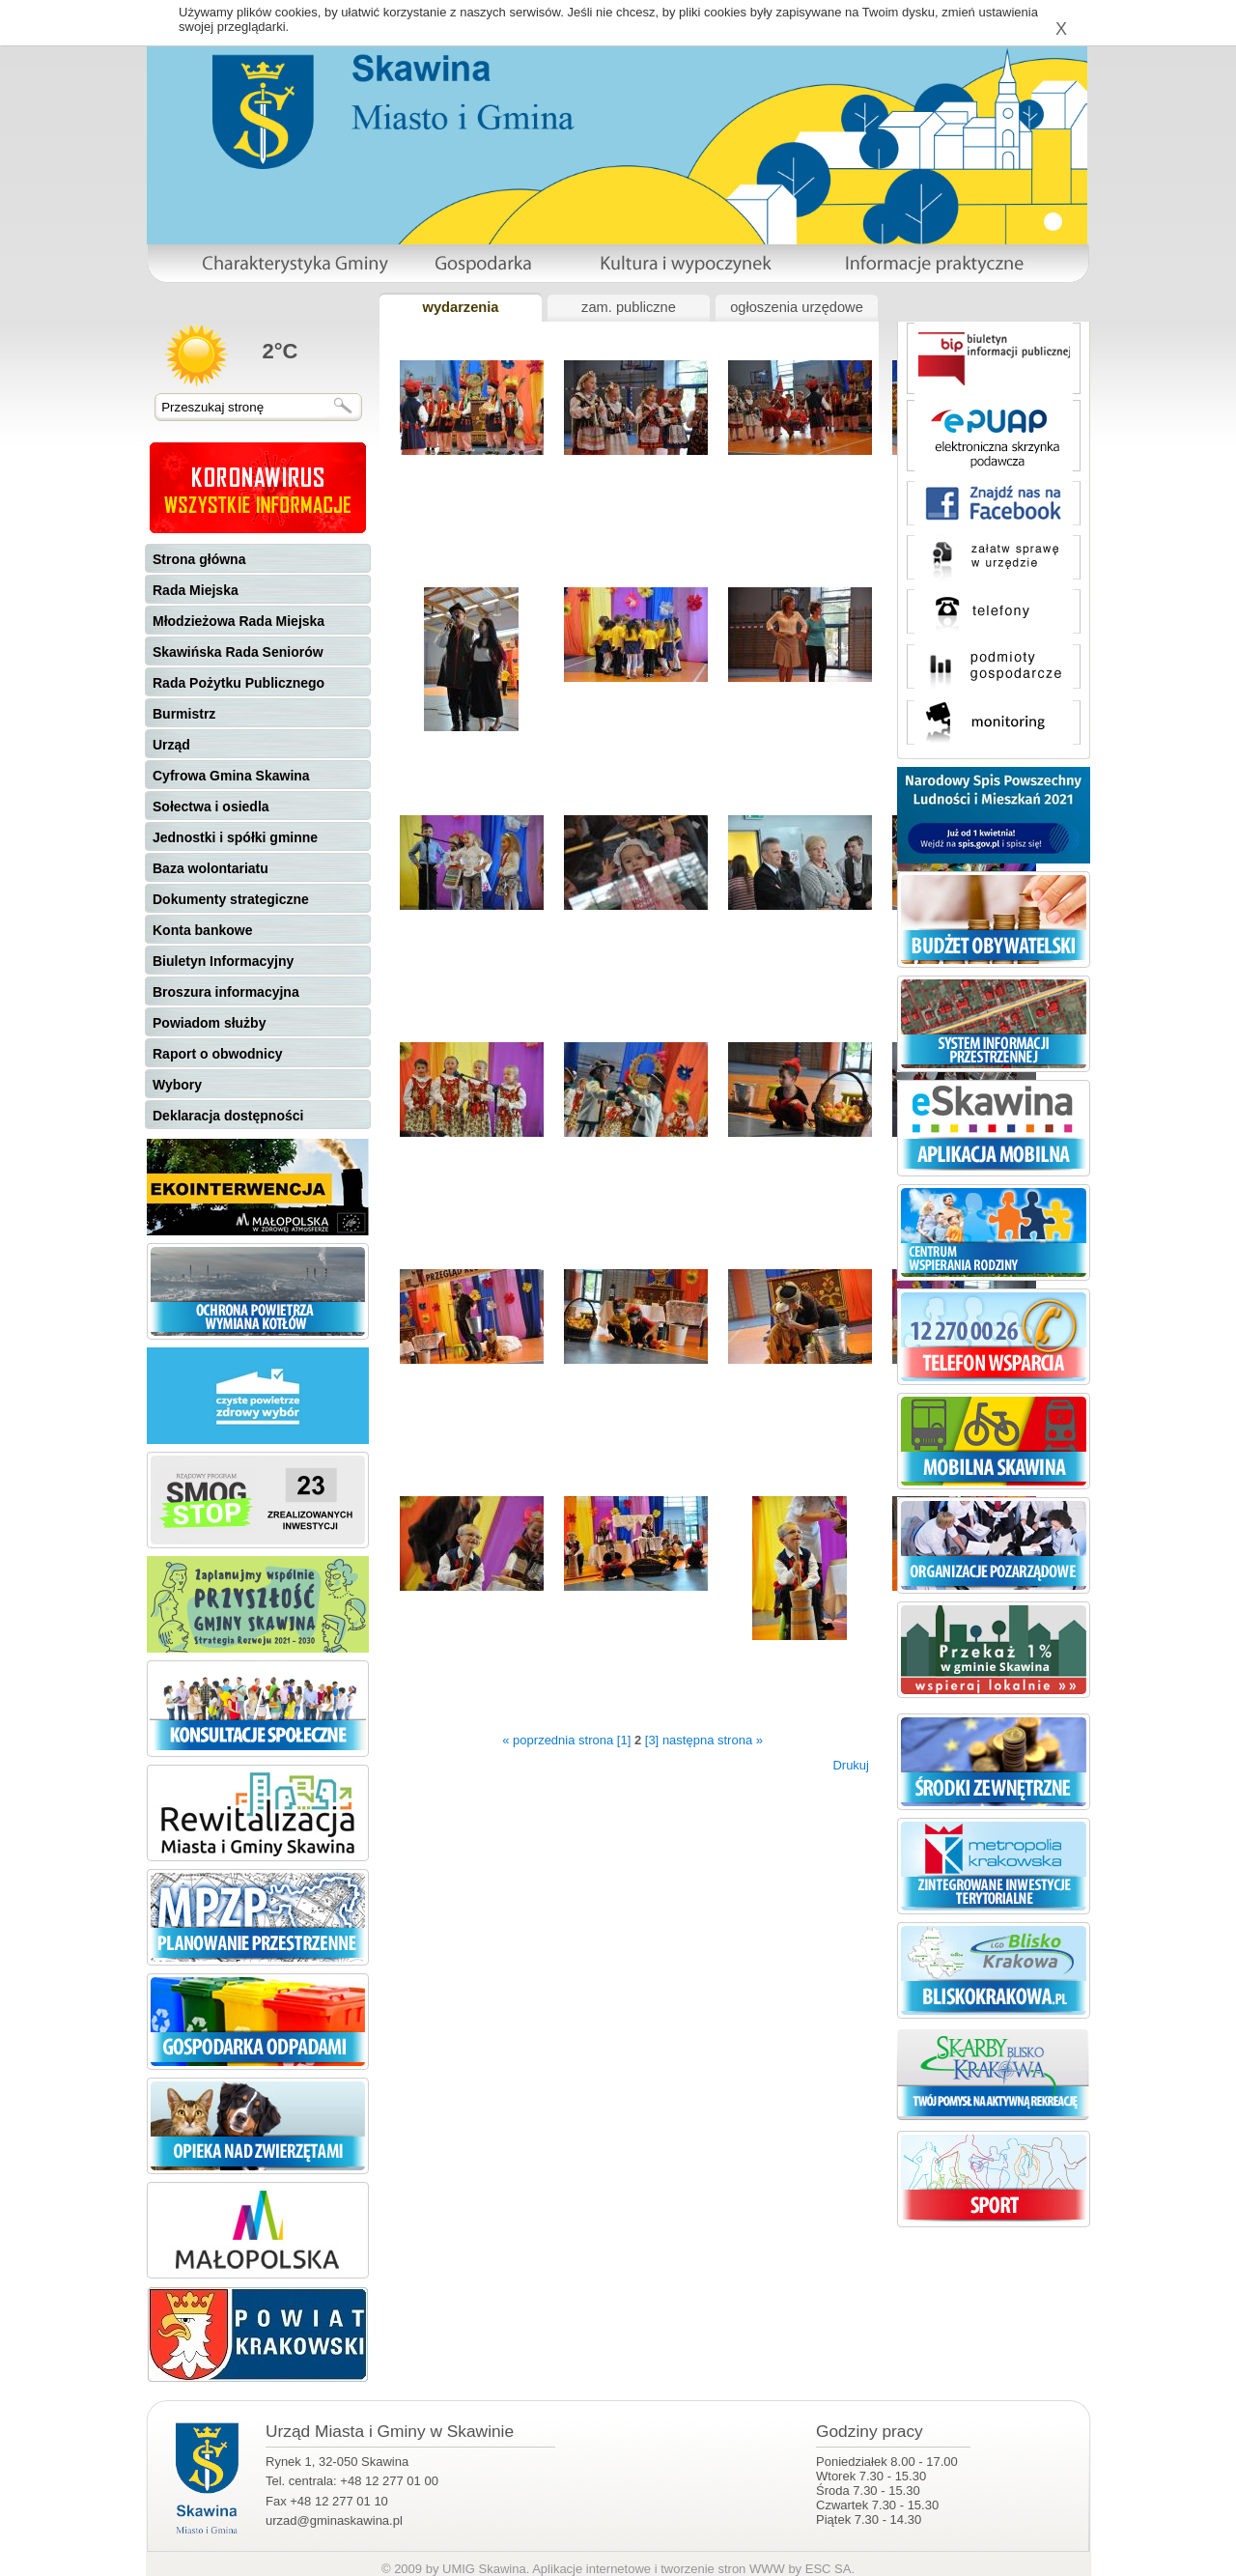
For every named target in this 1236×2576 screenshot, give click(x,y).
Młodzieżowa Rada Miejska (238, 621)
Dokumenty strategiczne (231, 899)
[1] (624, 1740)
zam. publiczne (628, 307)
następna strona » (712, 1740)
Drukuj (850, 1765)
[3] (652, 1740)
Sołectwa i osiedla (211, 806)
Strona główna (199, 559)
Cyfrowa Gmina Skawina (231, 775)
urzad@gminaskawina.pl (334, 2520)
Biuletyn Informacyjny (223, 961)
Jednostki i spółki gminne (235, 837)
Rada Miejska (196, 590)
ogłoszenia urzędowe (796, 307)
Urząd (171, 744)
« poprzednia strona (557, 1740)
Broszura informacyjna (226, 992)
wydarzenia (460, 307)
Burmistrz (184, 714)
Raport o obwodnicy (218, 1054)
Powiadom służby (209, 1023)
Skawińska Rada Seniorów (238, 652)
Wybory (177, 1084)
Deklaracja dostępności (228, 1115)
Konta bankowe (202, 930)
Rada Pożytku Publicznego (238, 683)
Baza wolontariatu (210, 868)
